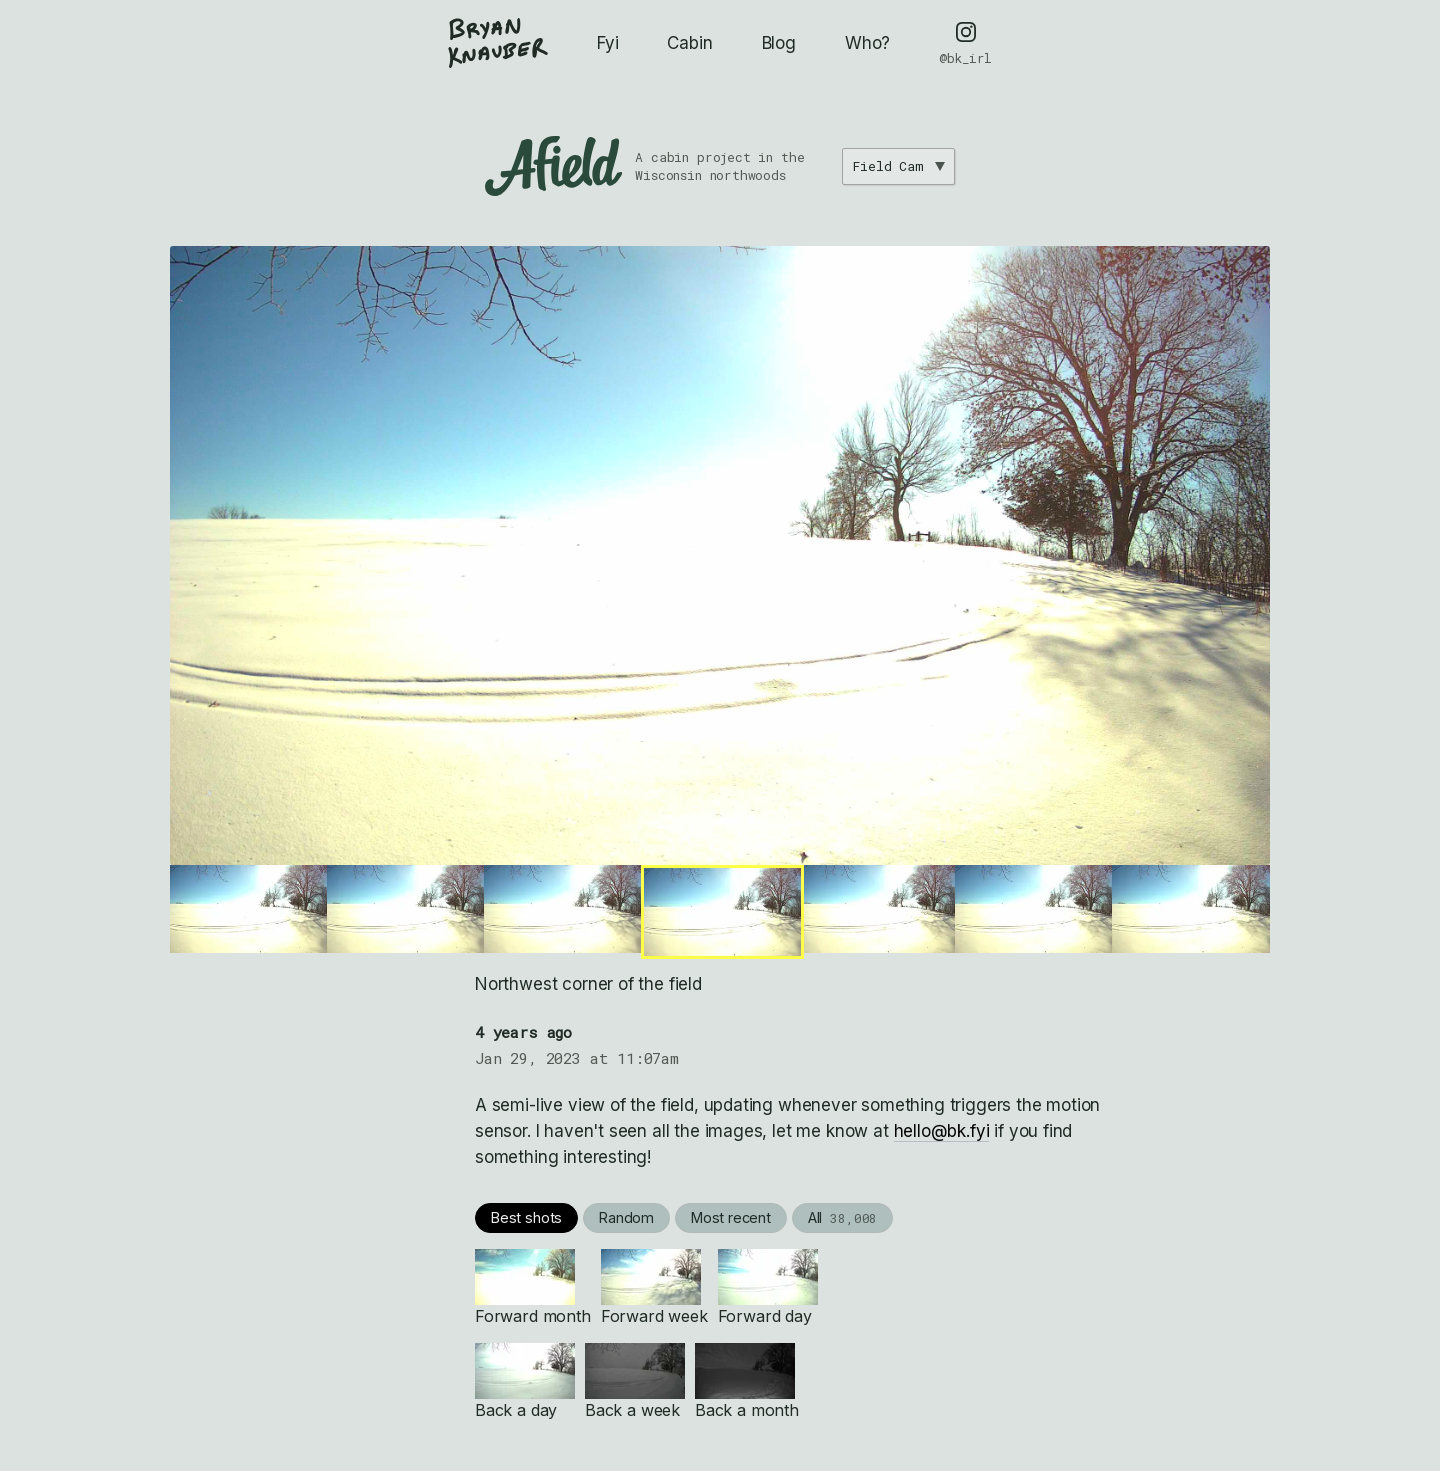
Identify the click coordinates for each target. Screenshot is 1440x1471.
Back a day (525, 1381)
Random (626, 1217)
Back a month (747, 1381)
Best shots (526, 1217)
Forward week (654, 1287)
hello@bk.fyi (942, 1131)
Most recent (731, 1217)
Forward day (768, 1287)
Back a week (635, 1381)
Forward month (533, 1287)
